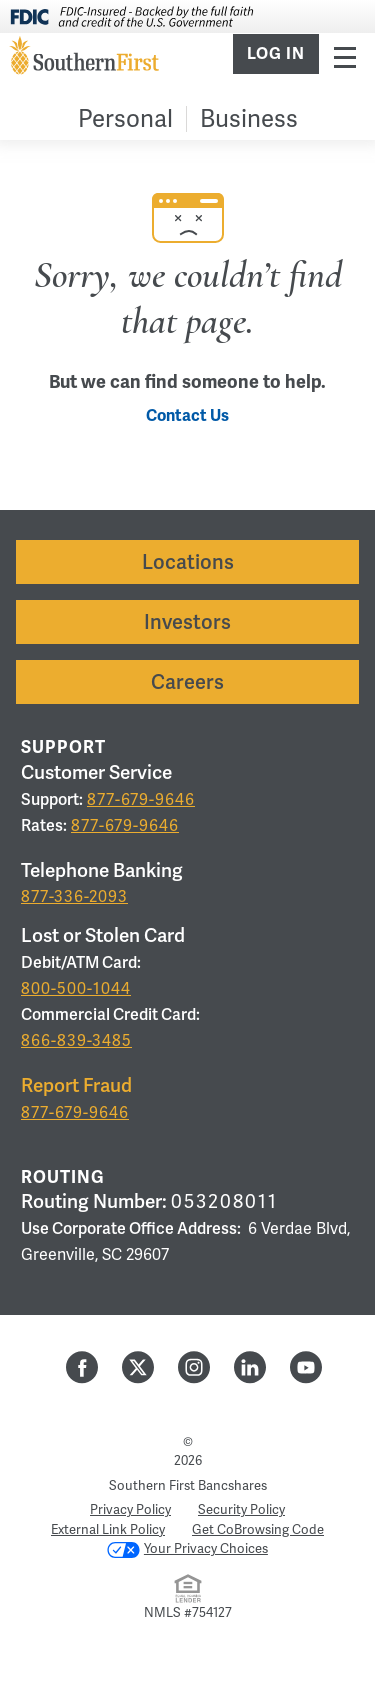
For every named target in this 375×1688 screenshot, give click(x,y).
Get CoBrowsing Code (258, 1529)
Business (249, 118)
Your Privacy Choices (187, 1548)
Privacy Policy (130, 1509)
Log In (276, 54)
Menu (345, 56)
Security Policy (241, 1509)
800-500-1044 (76, 988)
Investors (187, 622)
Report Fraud (76, 1085)
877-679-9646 (141, 799)
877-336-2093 (74, 896)
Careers (187, 682)
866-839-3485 (76, 1040)
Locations (188, 562)
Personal (125, 118)
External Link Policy (108, 1529)
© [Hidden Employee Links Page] (188, 1441)
